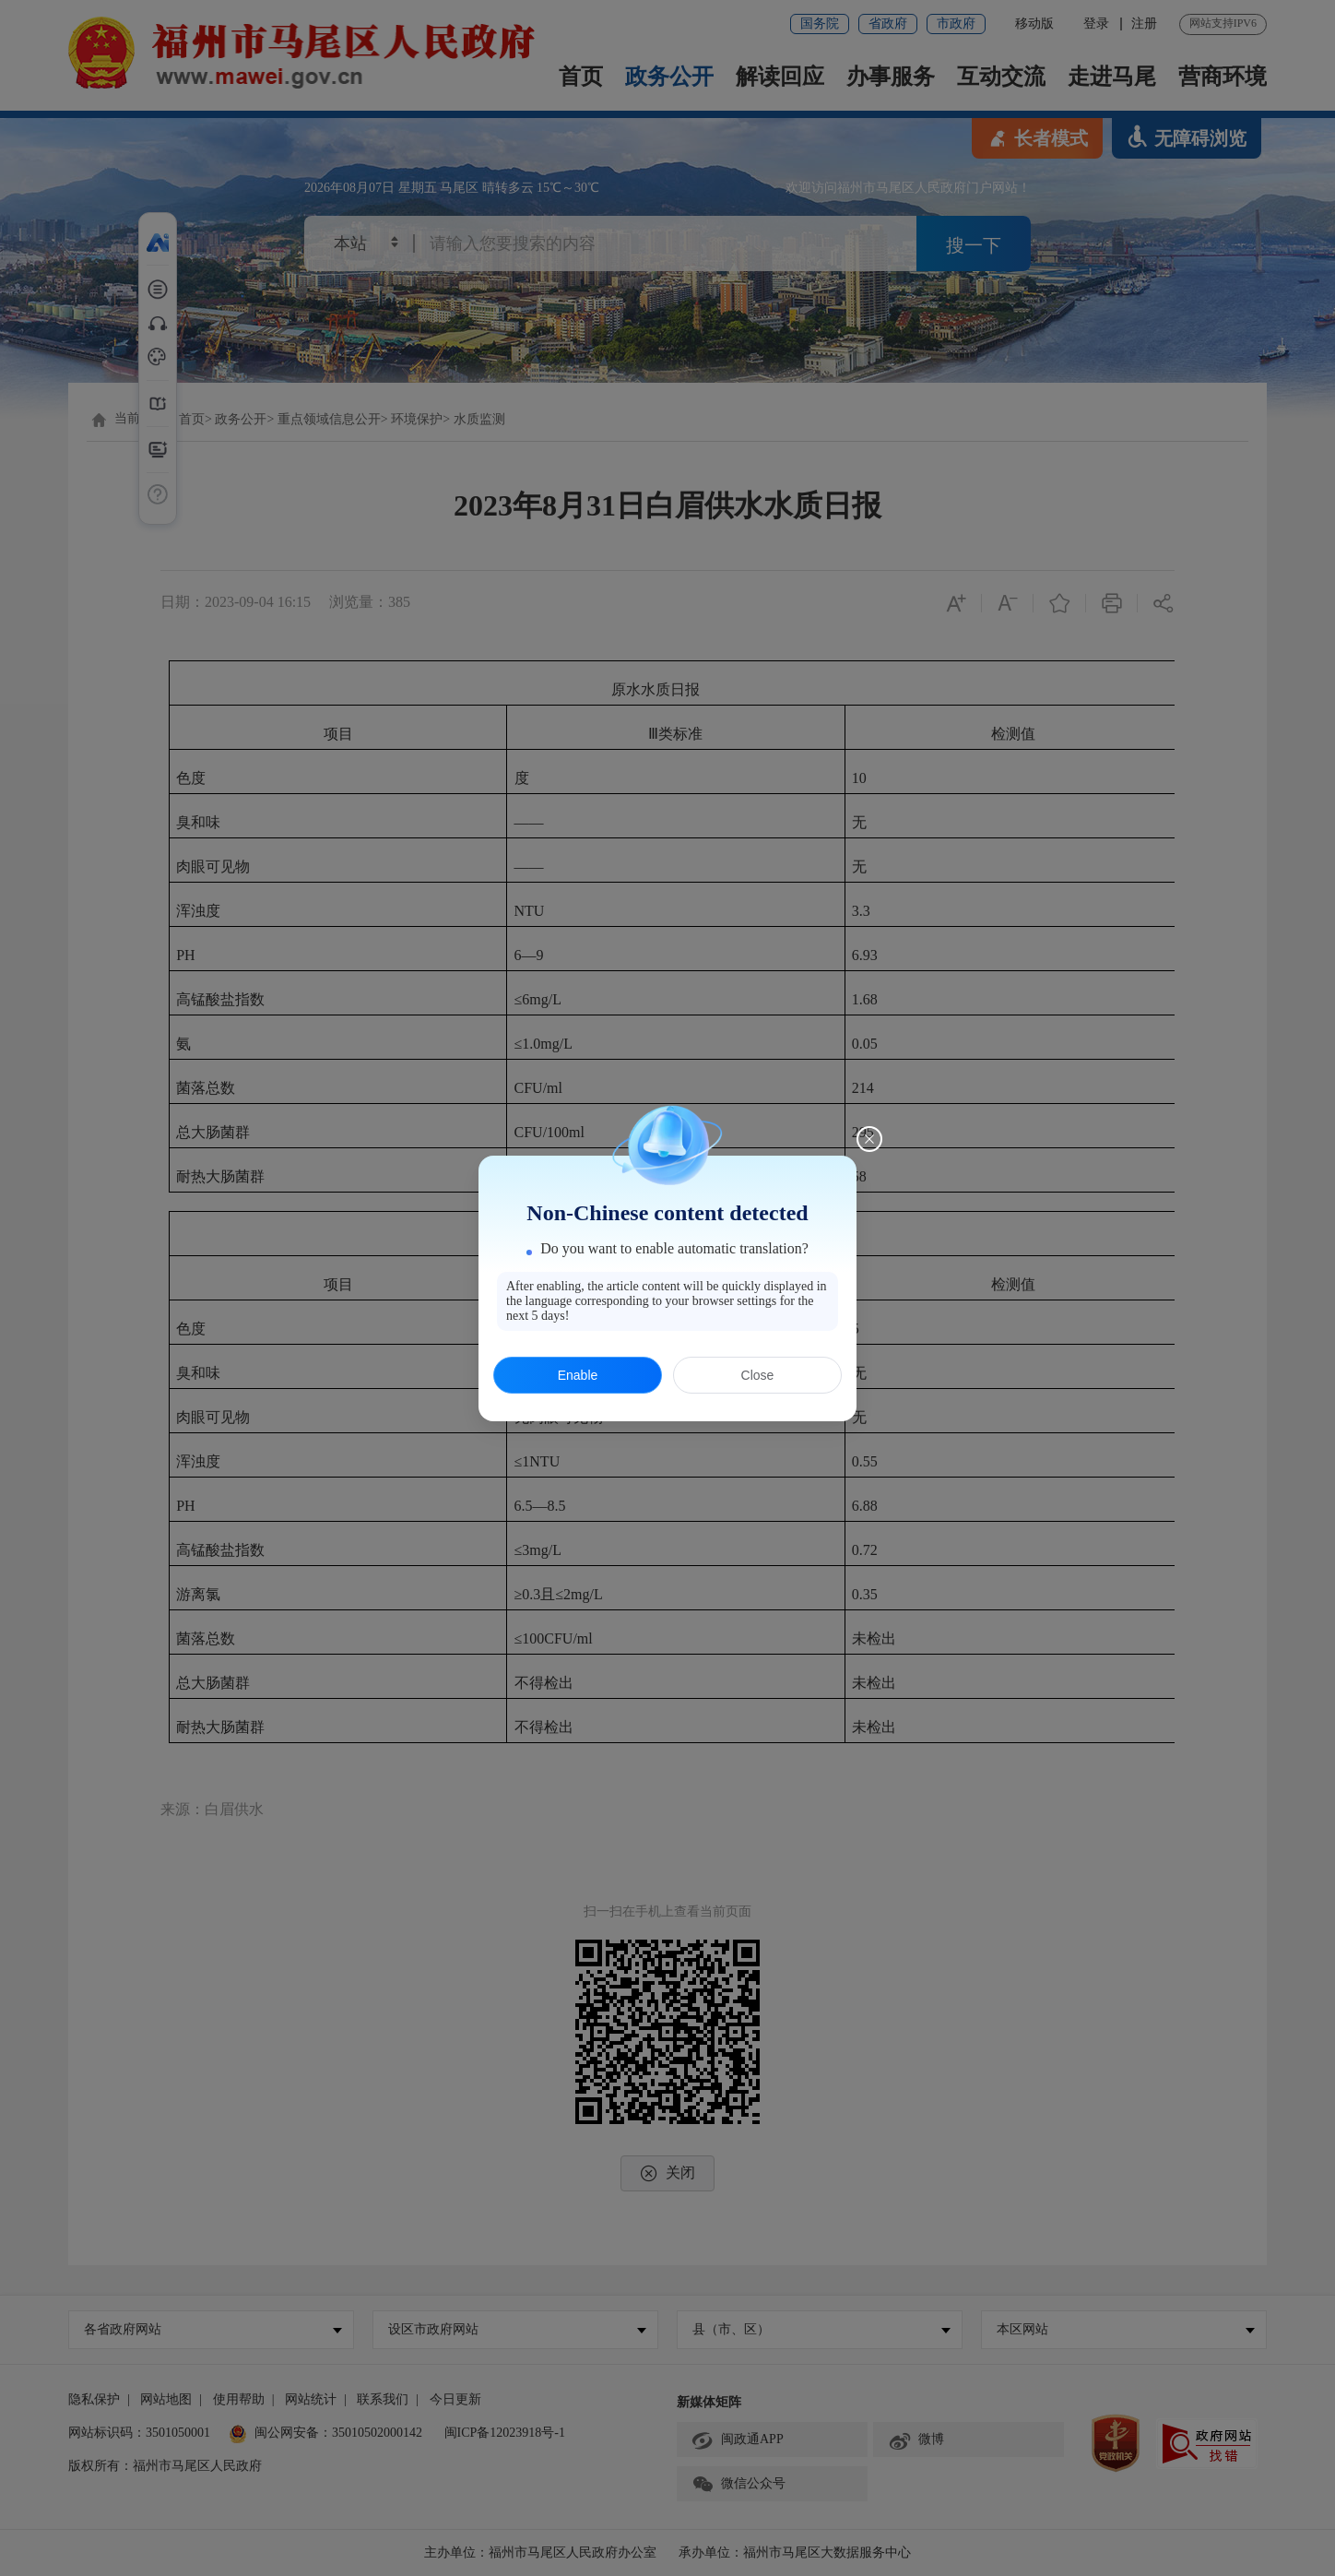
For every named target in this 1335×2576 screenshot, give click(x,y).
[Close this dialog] (869, 1139)
